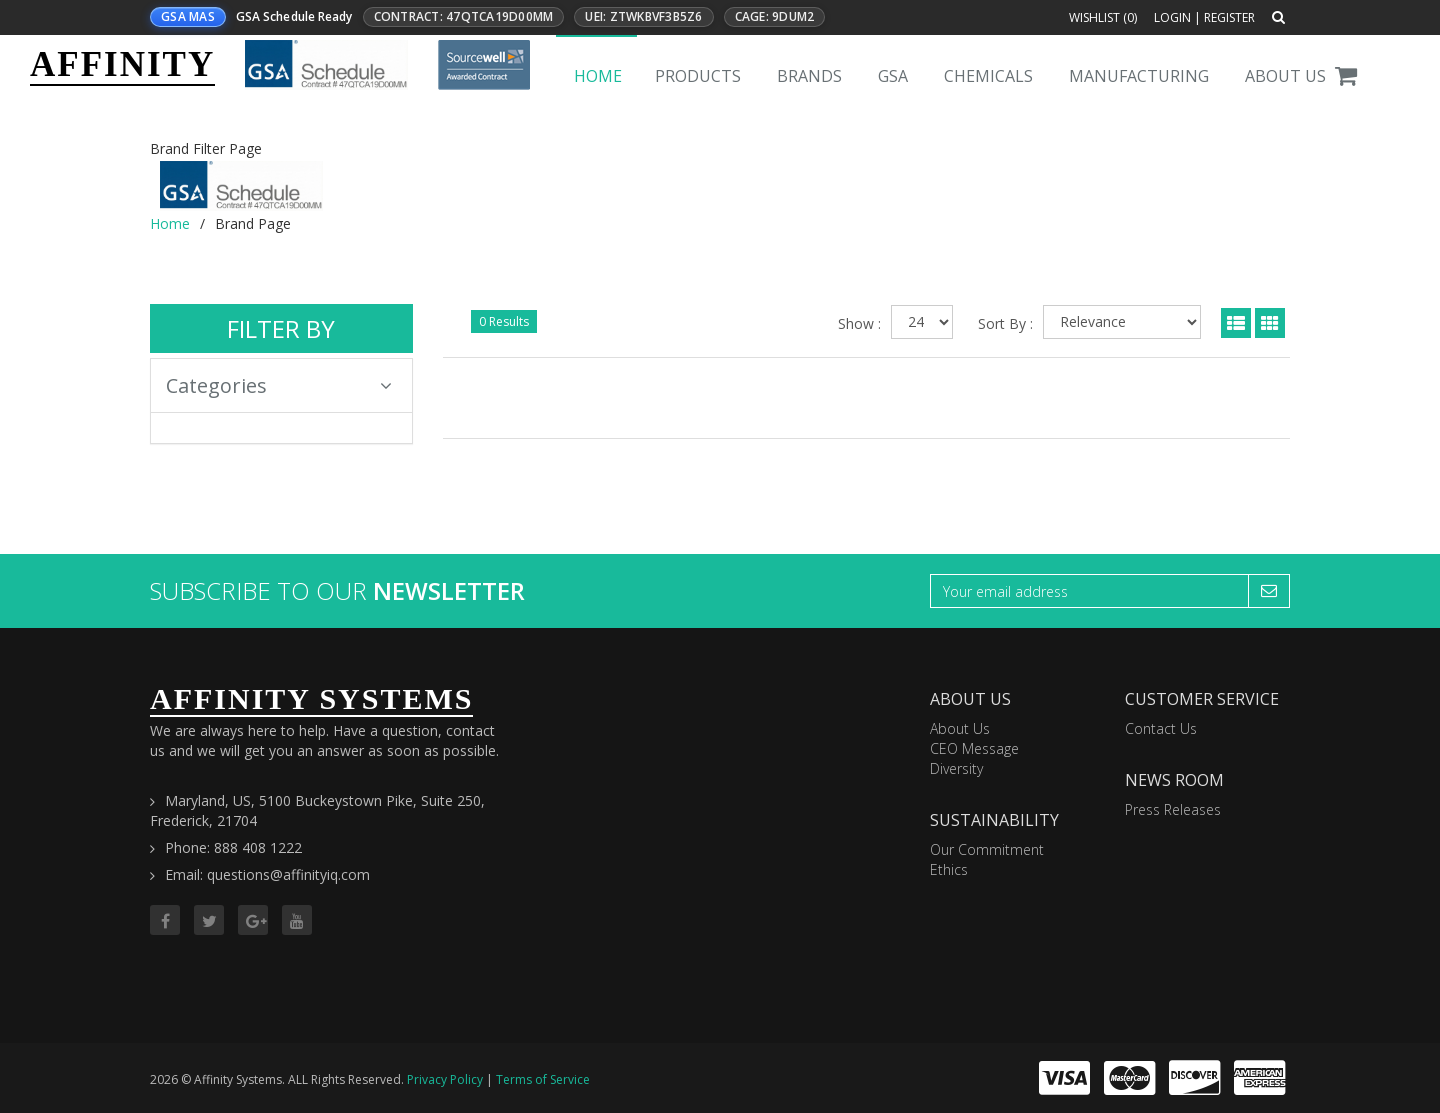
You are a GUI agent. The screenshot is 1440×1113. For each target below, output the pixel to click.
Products (698, 76)
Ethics (949, 869)
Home (598, 76)
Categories (279, 385)
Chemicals (988, 76)
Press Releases (1173, 809)
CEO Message (974, 748)
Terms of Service (543, 1079)
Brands (809, 76)
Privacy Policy (445, 1079)
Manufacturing (1139, 76)
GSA (893, 76)
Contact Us (1161, 728)
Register (1229, 17)
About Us (1285, 76)
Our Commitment (987, 849)
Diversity (956, 768)
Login (1172, 17)
